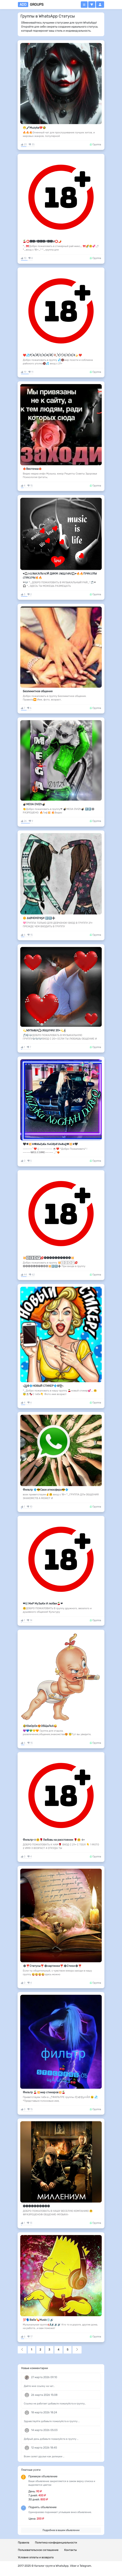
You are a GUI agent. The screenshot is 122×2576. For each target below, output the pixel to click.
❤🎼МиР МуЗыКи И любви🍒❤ (43, 1603)
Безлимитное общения (38, 691)
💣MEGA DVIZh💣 (34, 804)
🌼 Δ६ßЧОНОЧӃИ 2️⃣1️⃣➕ (39, 918)
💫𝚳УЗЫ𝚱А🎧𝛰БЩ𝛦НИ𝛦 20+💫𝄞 (44, 1030)
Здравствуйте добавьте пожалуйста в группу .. (52, 2421)
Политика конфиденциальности (56, 2542)
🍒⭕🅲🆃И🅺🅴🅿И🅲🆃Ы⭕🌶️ (42, 241)
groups (30, 4)
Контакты (70, 2550)
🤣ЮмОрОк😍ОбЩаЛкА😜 (40, 1726)
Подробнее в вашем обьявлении (61, 2530)
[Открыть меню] (84, 4)
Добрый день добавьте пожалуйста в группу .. (51, 2439)
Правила (23, 2542)
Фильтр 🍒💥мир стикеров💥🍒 (44, 2092)
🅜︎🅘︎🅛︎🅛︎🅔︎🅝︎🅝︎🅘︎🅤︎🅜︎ (36, 2206)
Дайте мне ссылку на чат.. (39, 2386)
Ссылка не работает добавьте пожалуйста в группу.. (55, 2403)
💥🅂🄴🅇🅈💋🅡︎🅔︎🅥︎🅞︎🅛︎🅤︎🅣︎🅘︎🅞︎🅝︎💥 (48, 1257)
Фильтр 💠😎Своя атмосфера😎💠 (45, 1489)
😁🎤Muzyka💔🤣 (34, 127)
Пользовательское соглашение (38, 2550)
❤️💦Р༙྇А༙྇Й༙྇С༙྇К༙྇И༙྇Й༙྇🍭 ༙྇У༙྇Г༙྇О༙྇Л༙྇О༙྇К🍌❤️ (52, 355)
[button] (91, 4)
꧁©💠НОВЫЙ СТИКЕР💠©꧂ (43, 1385)
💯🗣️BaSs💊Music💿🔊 (38, 2319)
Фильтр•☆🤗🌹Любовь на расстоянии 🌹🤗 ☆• (54, 1839)
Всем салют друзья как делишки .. (44, 2456)
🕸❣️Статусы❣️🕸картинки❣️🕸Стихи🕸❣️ (52, 1965)
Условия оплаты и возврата (36, 2557)
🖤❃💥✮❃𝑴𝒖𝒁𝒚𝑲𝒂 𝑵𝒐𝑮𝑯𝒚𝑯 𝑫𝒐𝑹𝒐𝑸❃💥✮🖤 (50, 1144)
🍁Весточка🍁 (32, 468)
